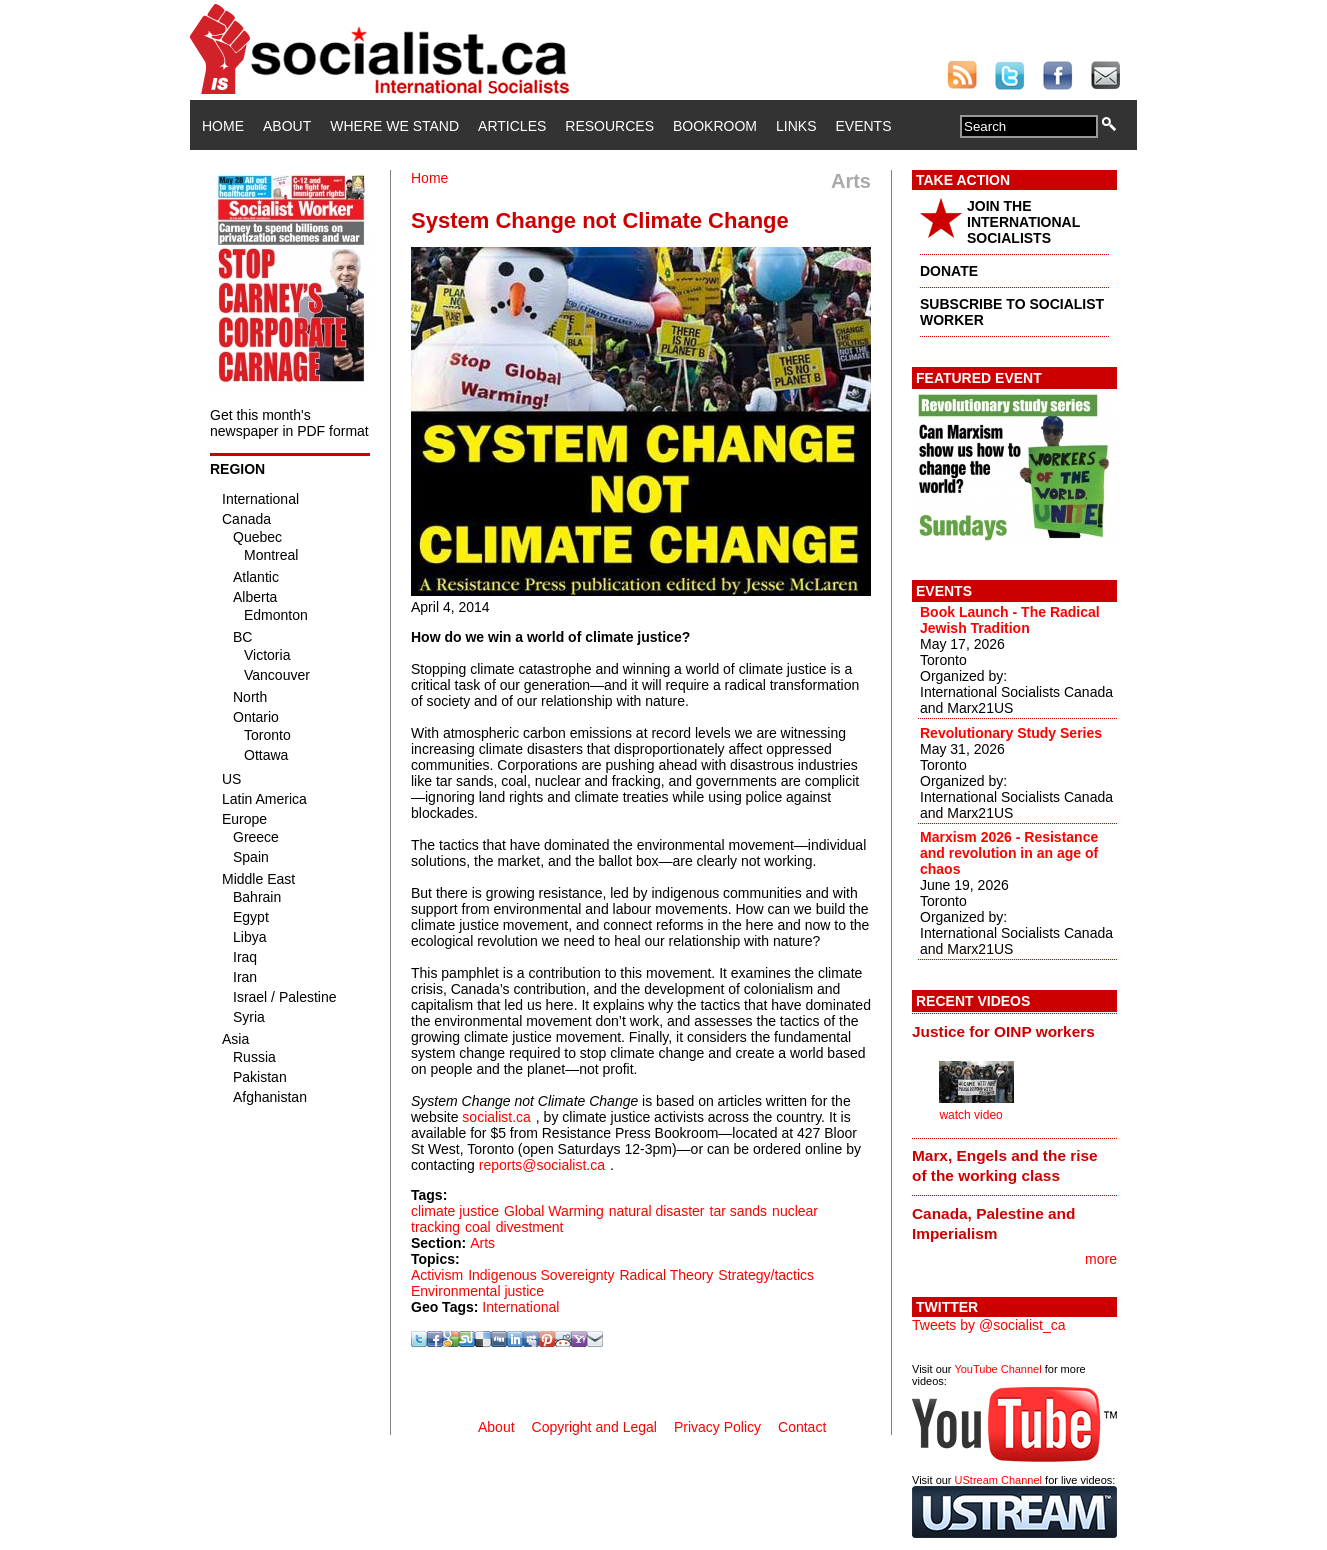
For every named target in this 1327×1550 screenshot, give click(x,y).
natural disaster (657, 1211)
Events (863, 126)
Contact (802, 1427)
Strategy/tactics (766, 1275)
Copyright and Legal (594, 1427)
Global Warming (554, 1211)
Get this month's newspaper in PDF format (289, 423)
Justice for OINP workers (1003, 1031)
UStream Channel (998, 1480)
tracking (435, 1227)
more (1101, 1259)
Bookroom (715, 126)
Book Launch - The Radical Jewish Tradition (1010, 620)
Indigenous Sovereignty (541, 1275)
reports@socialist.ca (542, 1165)
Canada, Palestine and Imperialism (993, 1223)
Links (796, 126)
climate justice (455, 1211)
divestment (530, 1227)
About (287, 126)
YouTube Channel (997, 1369)
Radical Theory (666, 1275)
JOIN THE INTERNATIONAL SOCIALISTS (1023, 222)
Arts (482, 1243)
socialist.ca (496, 1117)
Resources (609, 126)
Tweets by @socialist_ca (989, 1325)
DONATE (949, 271)
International (520, 1307)
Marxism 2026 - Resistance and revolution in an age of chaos (1009, 853)
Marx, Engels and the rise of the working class (1005, 1165)
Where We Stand (394, 126)
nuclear (795, 1211)
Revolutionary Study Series (1011, 733)
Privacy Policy (717, 1427)
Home (223, 126)
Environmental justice (477, 1291)
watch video (970, 1115)
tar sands (739, 1211)
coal (478, 1227)
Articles (512, 126)
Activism (437, 1275)
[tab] (1014, 1031)
